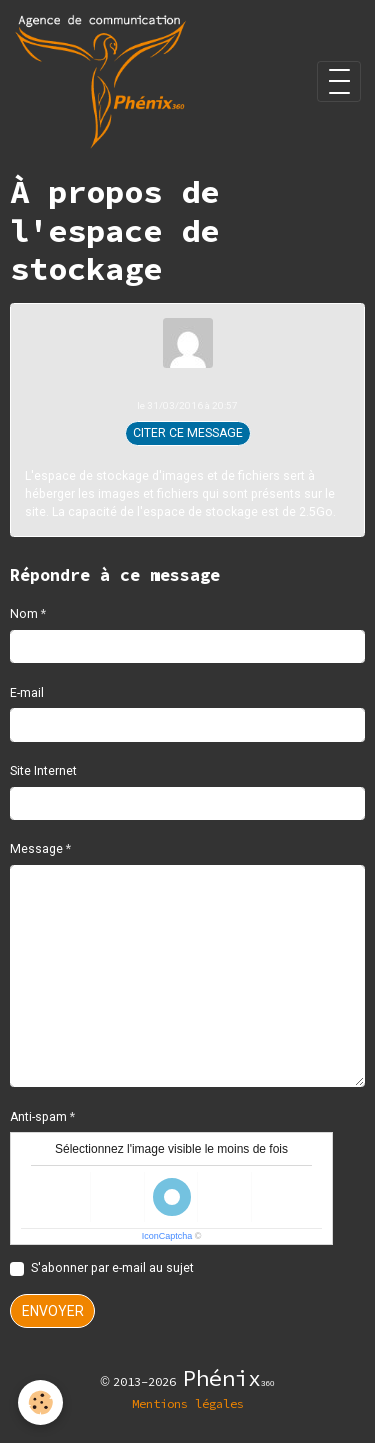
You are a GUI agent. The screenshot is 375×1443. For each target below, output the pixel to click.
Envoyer (53, 1311)
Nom (24, 614)
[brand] (104, 81)
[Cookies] (40, 1402)
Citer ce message (188, 433)
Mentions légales (188, 1403)
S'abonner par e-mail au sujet (112, 1268)
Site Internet (43, 771)
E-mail (27, 693)
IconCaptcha (167, 1236)
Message (36, 849)
